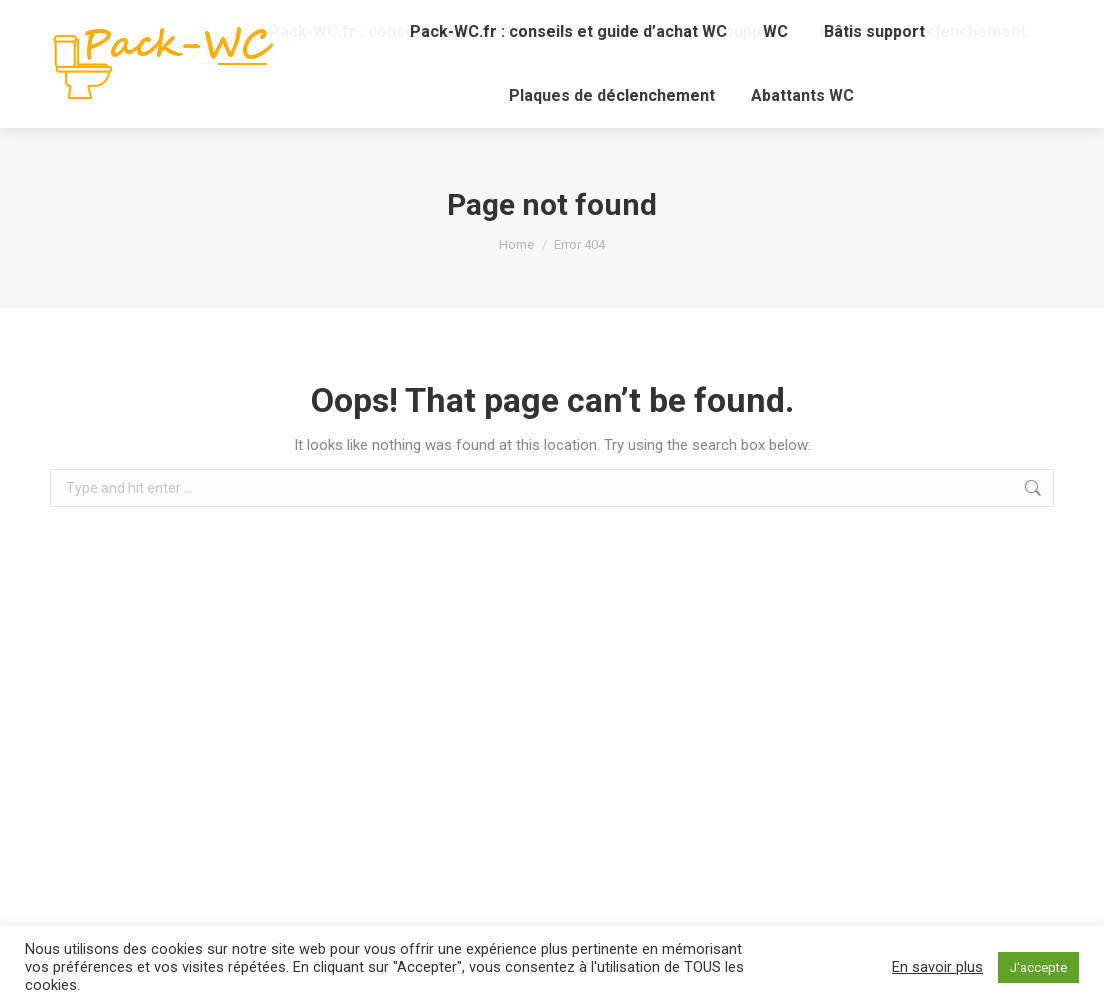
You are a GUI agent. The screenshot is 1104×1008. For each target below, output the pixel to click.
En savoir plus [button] (937, 967)
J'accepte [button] (1038, 967)
